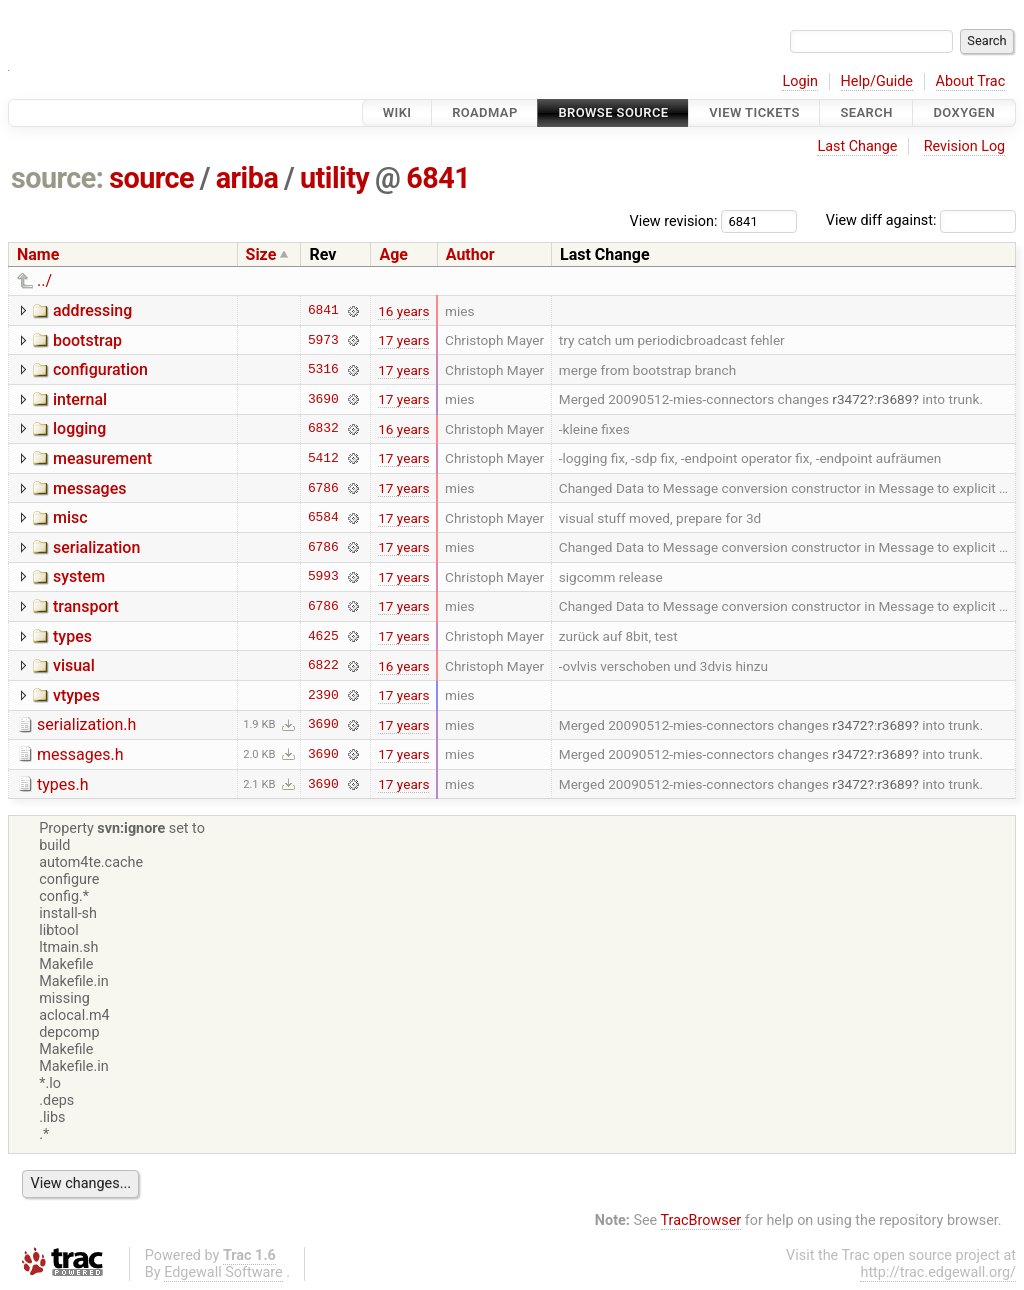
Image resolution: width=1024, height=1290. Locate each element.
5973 (323, 340)
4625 (323, 636)
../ (44, 280)
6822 (323, 666)
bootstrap (87, 340)
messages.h (80, 754)
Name (38, 254)
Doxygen (964, 112)
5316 (323, 370)
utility (334, 178)
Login (800, 81)
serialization (96, 547)
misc (70, 517)
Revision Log (965, 146)
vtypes (76, 695)
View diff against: (921, 220)
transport (86, 606)
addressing (92, 310)
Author (470, 254)
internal (80, 399)
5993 (323, 577)
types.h (63, 784)
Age (393, 254)
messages (89, 488)
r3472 (849, 399)
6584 (323, 518)
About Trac (971, 81)
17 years (403, 340)
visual (74, 665)
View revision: (674, 220)
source (151, 178)
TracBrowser (701, 1220)
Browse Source (613, 112)
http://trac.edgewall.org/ (938, 1272)
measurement (102, 458)
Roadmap (485, 112)
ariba (247, 178)
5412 (323, 458)
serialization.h (86, 724)
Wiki (397, 112)
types (72, 636)
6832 (323, 429)
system (79, 576)
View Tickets (754, 112)
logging (79, 428)
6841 (438, 178)
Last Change (857, 146)
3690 (323, 399)
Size (261, 254)
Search (866, 112)
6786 (323, 488)
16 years (403, 311)
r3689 (894, 399)
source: (57, 178)
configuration (100, 369)
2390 (323, 695)
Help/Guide (877, 81)
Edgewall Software (223, 1272)
